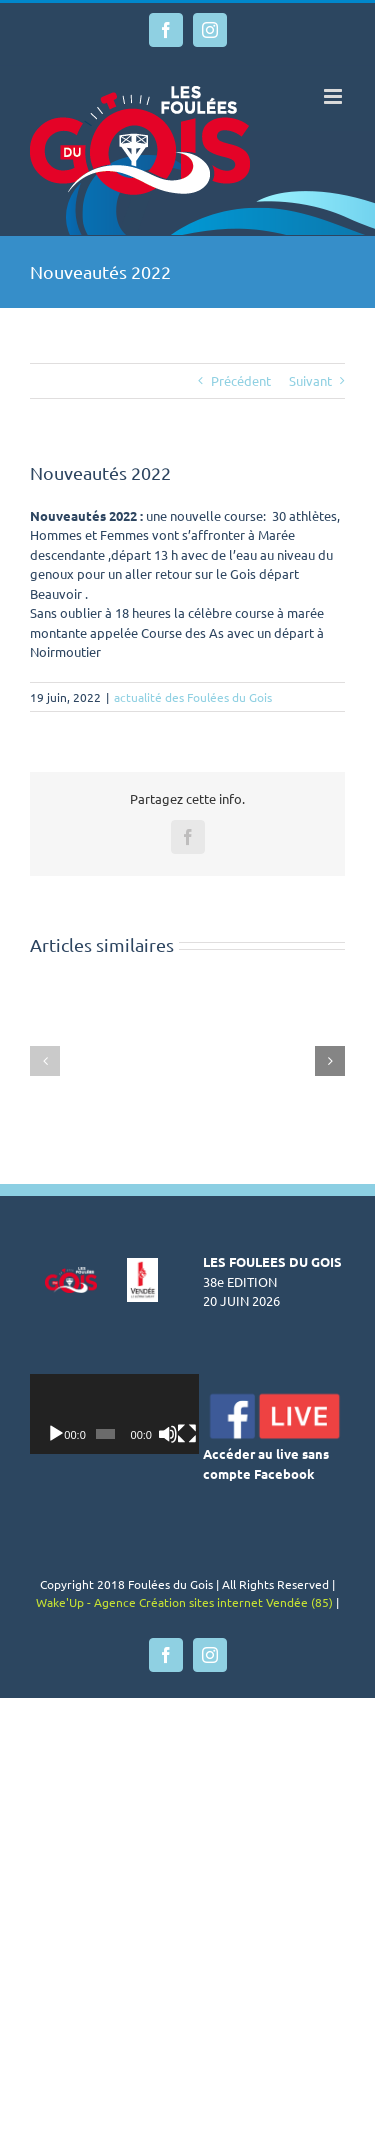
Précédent (241, 380)
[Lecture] (56, 1434)
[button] (45, 1061)
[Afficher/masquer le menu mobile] (334, 96)
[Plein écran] (206, 1434)
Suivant (310, 380)
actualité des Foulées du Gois (193, 697)
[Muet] (183, 1434)
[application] (126, 1414)
